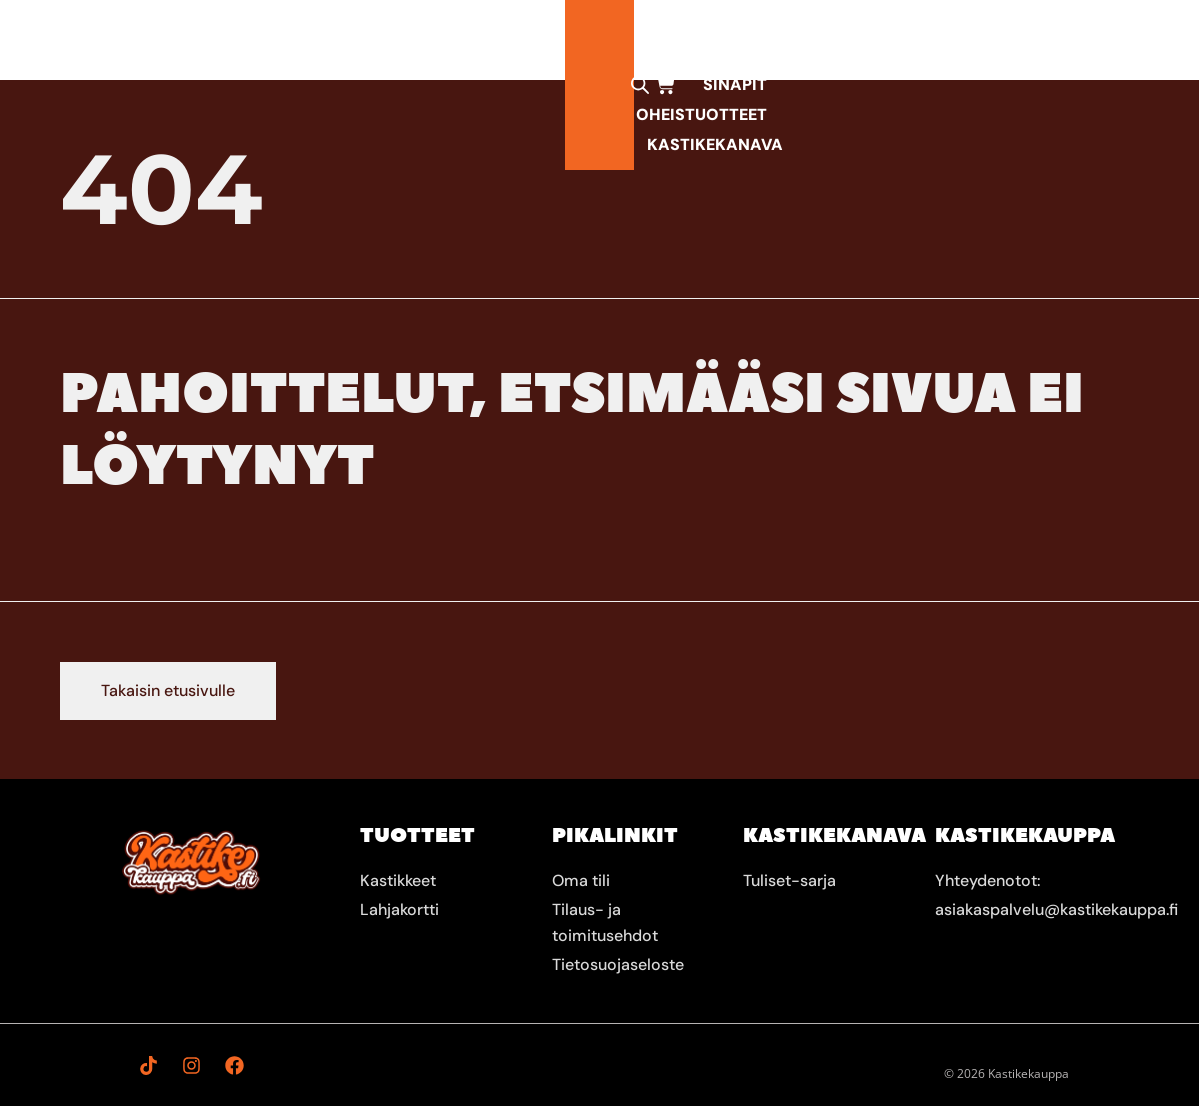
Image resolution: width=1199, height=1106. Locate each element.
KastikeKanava (910, 39)
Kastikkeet (372, 40)
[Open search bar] (1029, 40)
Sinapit (615, 39)
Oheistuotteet (744, 39)
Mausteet (508, 39)
